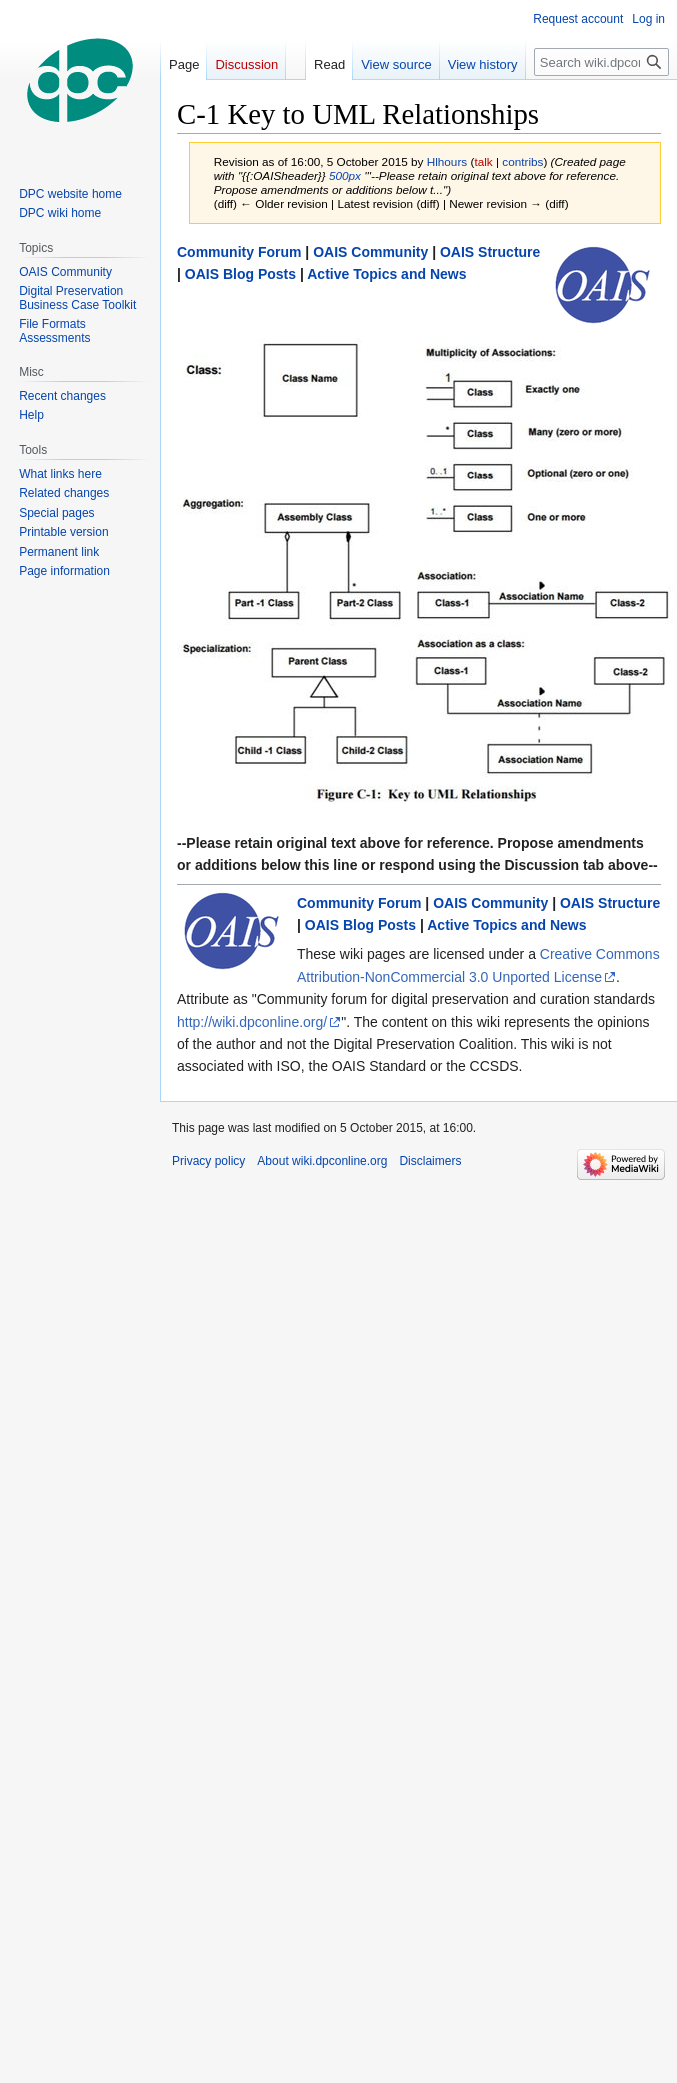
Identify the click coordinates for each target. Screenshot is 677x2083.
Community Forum (239, 252)
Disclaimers (430, 1161)
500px (345, 175)
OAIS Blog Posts (240, 274)
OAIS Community (370, 252)
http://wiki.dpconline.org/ (252, 1022)
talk (483, 161)
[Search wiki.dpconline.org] (601, 62)
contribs (522, 161)
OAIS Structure (490, 252)
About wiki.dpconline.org (322, 1161)
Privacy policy (208, 1161)
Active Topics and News (386, 274)
